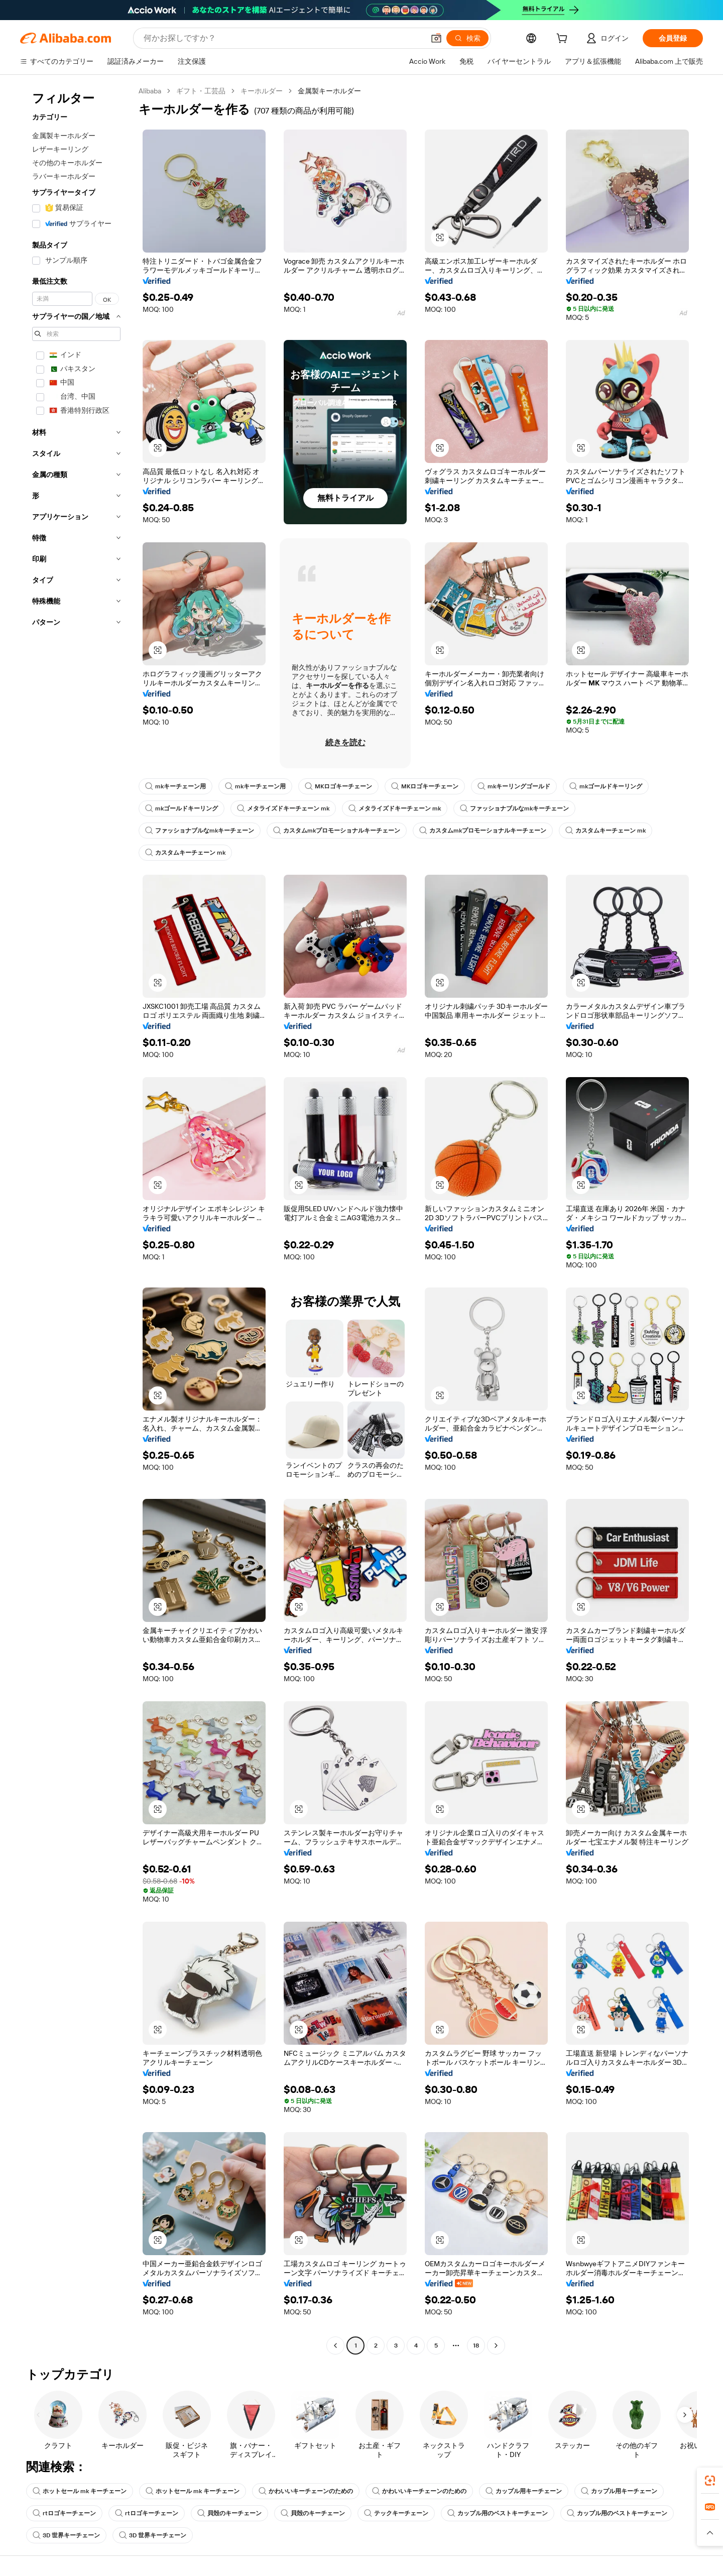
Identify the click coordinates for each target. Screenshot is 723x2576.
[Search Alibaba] (283, 38)
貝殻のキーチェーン (229, 2513)
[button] (436, 38)
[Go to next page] (496, 2345)
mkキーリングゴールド (513, 786)
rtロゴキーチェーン (64, 2513)
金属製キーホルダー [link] (329, 91)
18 (476, 2345)
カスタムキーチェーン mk (605, 831)
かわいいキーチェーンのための (306, 2491)
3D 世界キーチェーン (66, 2535)
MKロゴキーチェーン (338, 786)
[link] (710, 2481)
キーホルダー (261, 91)
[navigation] (76, 1219)
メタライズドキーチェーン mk (283, 808)
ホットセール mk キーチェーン (80, 2491)
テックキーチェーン (396, 2513)
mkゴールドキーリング (605, 786)
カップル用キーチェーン (524, 2491)
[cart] (563, 40)
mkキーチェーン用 (175, 786)
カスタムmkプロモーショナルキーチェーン (336, 831)
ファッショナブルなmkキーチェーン (514, 808)
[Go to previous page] (335, 2345)
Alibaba (150, 91)
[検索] (467, 38)
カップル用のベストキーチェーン (497, 2513)
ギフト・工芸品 (200, 91)
